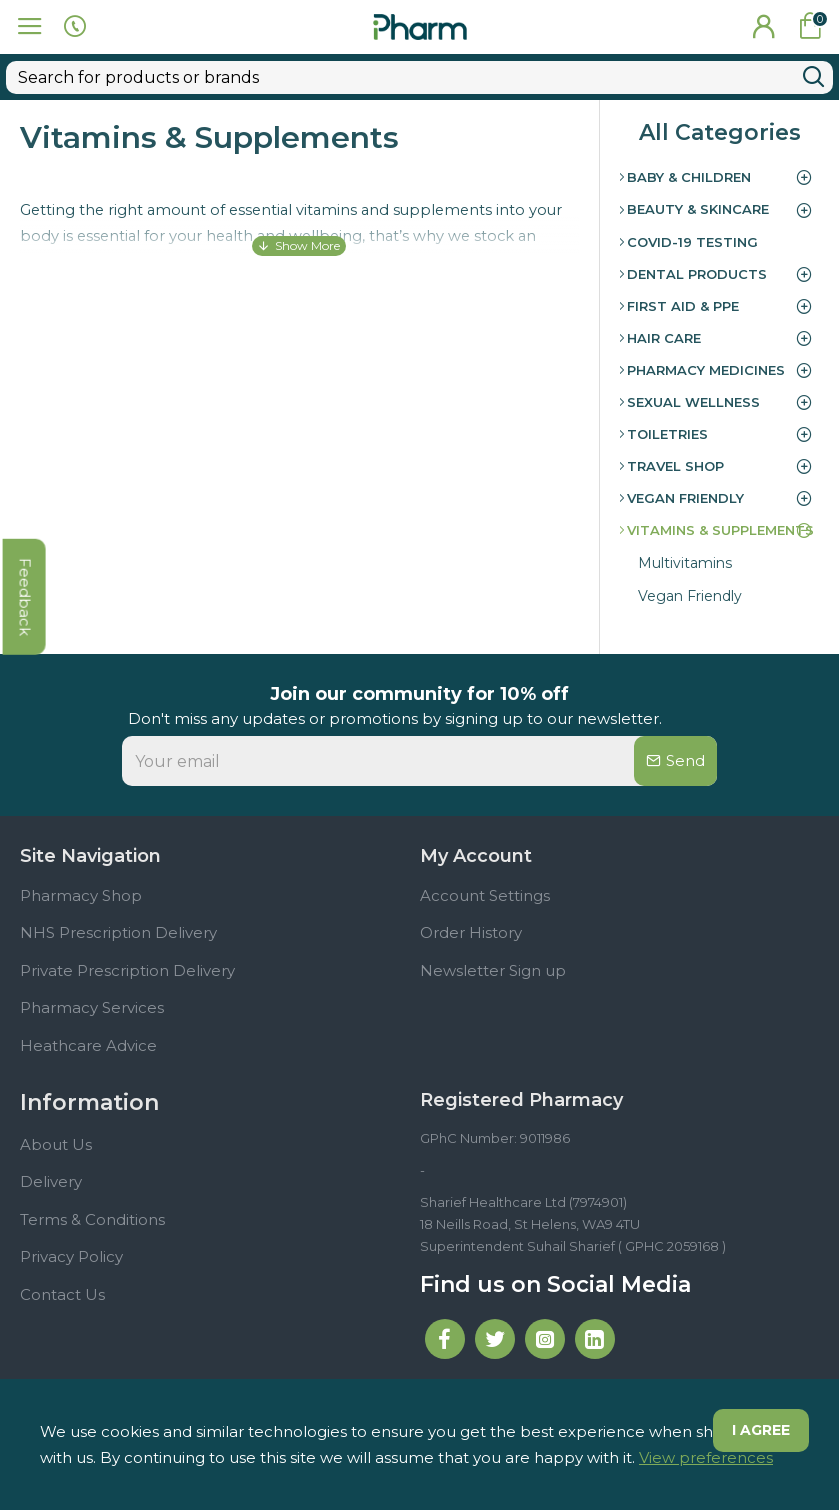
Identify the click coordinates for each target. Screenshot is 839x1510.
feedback (24, 627)
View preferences (706, 1457)
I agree (760, 1431)
